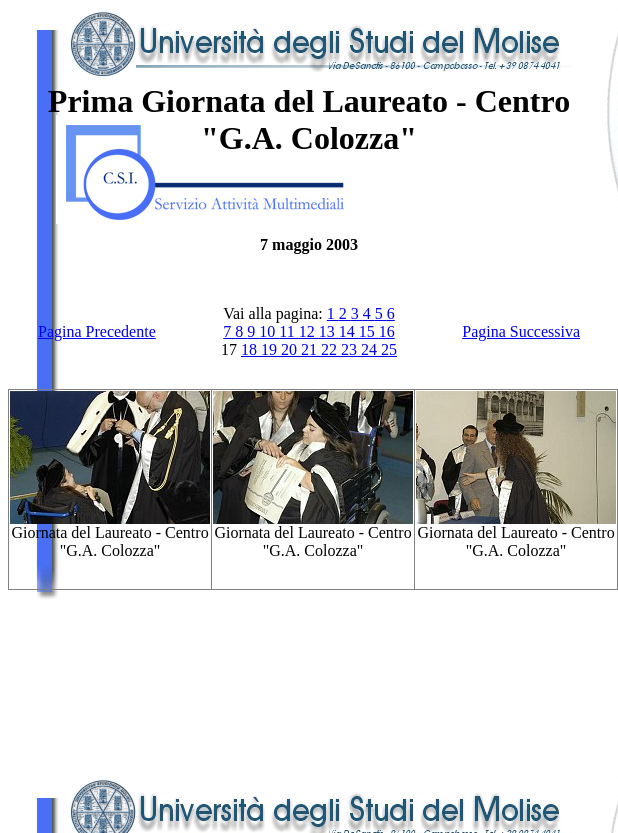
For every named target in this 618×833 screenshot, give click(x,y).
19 (271, 349)
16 (387, 331)
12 (309, 331)
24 (371, 349)
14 (349, 331)
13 (329, 331)
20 (291, 349)
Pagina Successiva (521, 331)
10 (269, 331)
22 (331, 349)
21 (311, 349)
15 (369, 331)
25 (389, 349)
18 (251, 349)
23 (351, 349)
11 (288, 331)
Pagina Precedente (97, 331)
